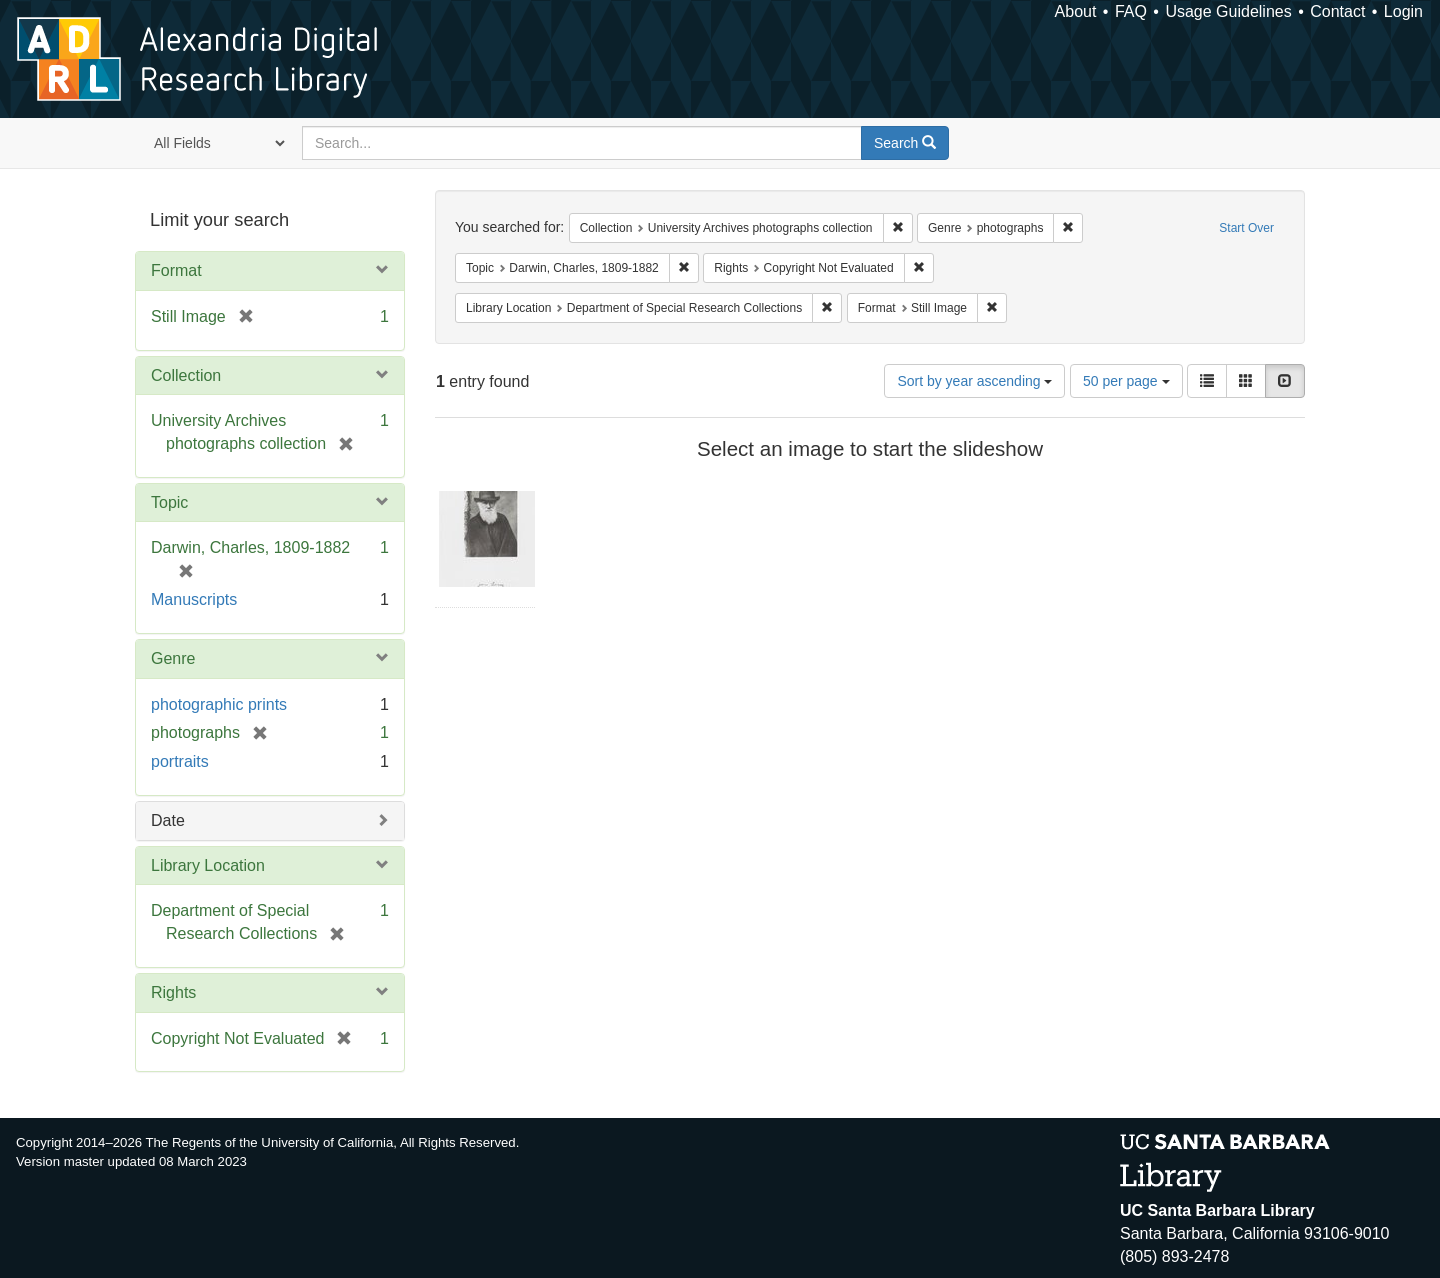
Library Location (208, 865)
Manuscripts (194, 599)
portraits (180, 761)
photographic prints (219, 704)
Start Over (1246, 228)
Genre (173, 658)
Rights (173, 992)
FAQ (1131, 11)
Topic (169, 502)
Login (1403, 11)
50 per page (1126, 381)
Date (168, 820)
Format (176, 270)
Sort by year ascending (974, 381)
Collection (186, 375)
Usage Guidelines (1228, 11)
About (1076, 11)
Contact (1337, 11)
